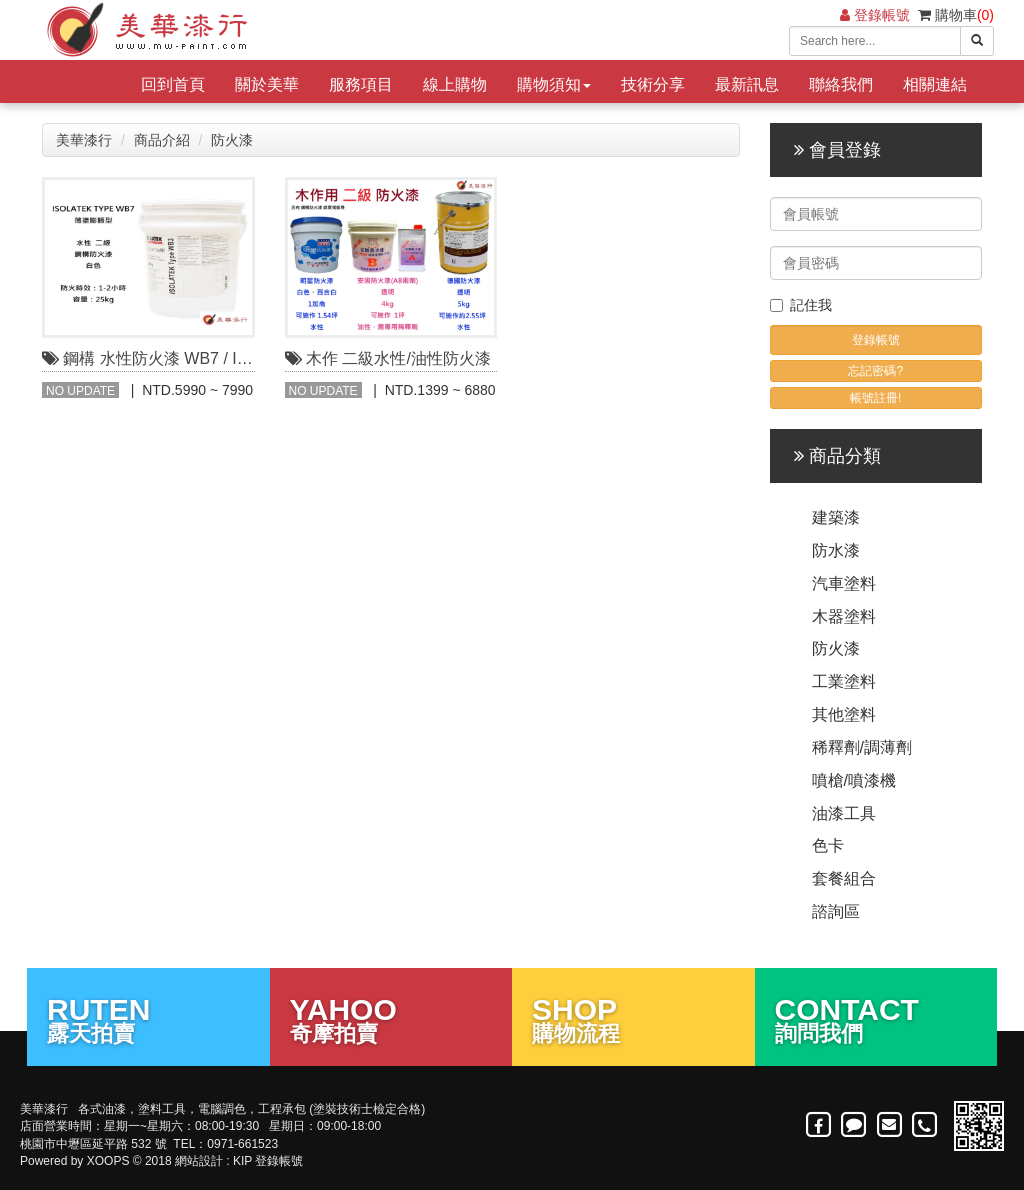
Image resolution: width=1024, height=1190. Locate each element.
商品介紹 (162, 140)
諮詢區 (836, 911)
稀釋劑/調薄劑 (862, 747)
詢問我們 (876, 1019)
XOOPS (108, 1161)
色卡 (828, 845)
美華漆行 (84, 140)
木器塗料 (844, 616)
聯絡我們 (841, 84)
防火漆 (232, 140)
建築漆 (836, 517)
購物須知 (554, 84)
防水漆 (836, 550)
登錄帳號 (875, 15)
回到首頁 (173, 84)
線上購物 (455, 84)
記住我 (801, 305)
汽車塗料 (844, 583)
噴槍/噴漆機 (854, 780)
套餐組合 (844, 878)
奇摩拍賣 (391, 1019)
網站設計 (199, 1161)
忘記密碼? (875, 371)
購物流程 (633, 1019)
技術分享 (653, 84)
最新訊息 (747, 84)
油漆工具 (844, 813)
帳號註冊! (875, 398)
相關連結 (935, 84)
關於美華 (267, 84)
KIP (242, 1161)
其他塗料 (844, 714)
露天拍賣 (148, 1019)
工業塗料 (844, 681)
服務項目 (361, 84)
